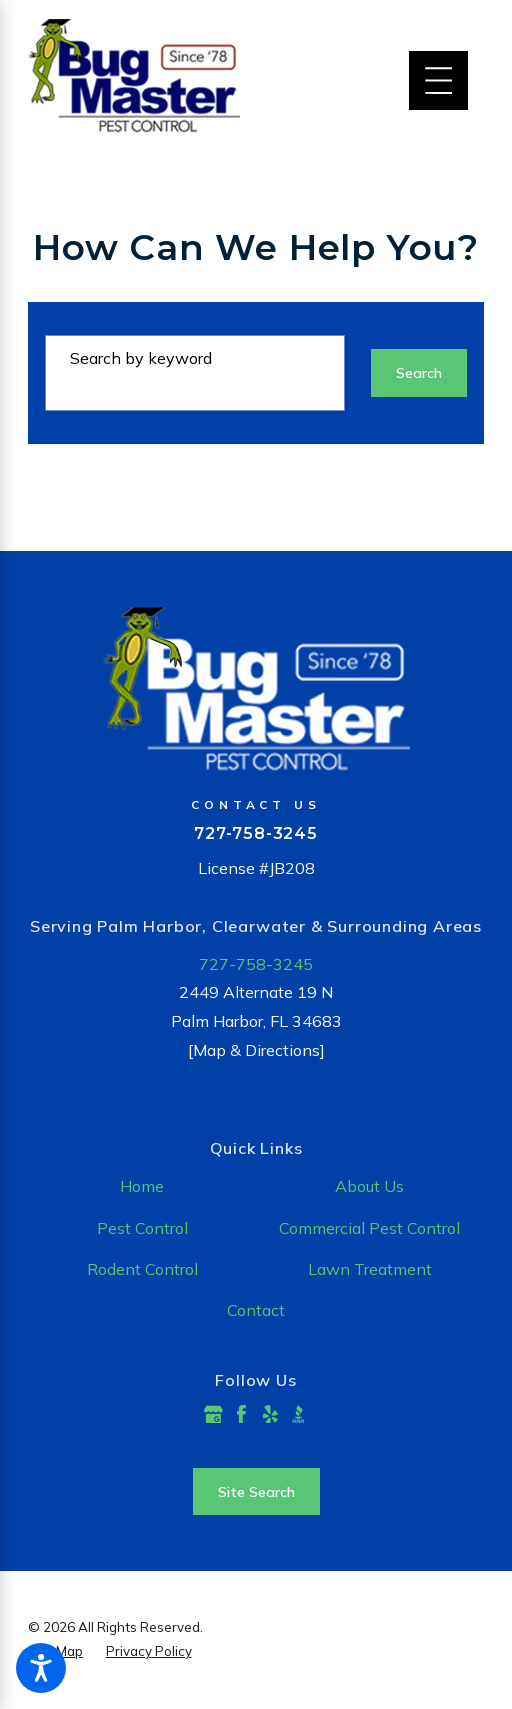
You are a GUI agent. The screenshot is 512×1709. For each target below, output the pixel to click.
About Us (369, 1186)
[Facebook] (241, 1414)
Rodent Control (142, 1269)
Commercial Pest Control (369, 1228)
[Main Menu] (438, 80)
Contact (256, 1310)
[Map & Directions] (256, 1050)
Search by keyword (141, 358)
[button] (41, 1668)
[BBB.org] (298, 1414)
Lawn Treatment (370, 1269)
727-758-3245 (256, 833)
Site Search (256, 1492)
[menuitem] (142, 1186)
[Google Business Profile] (213, 1414)
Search (419, 373)
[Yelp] (270, 1414)
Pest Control (142, 1228)
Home (142, 1186)
